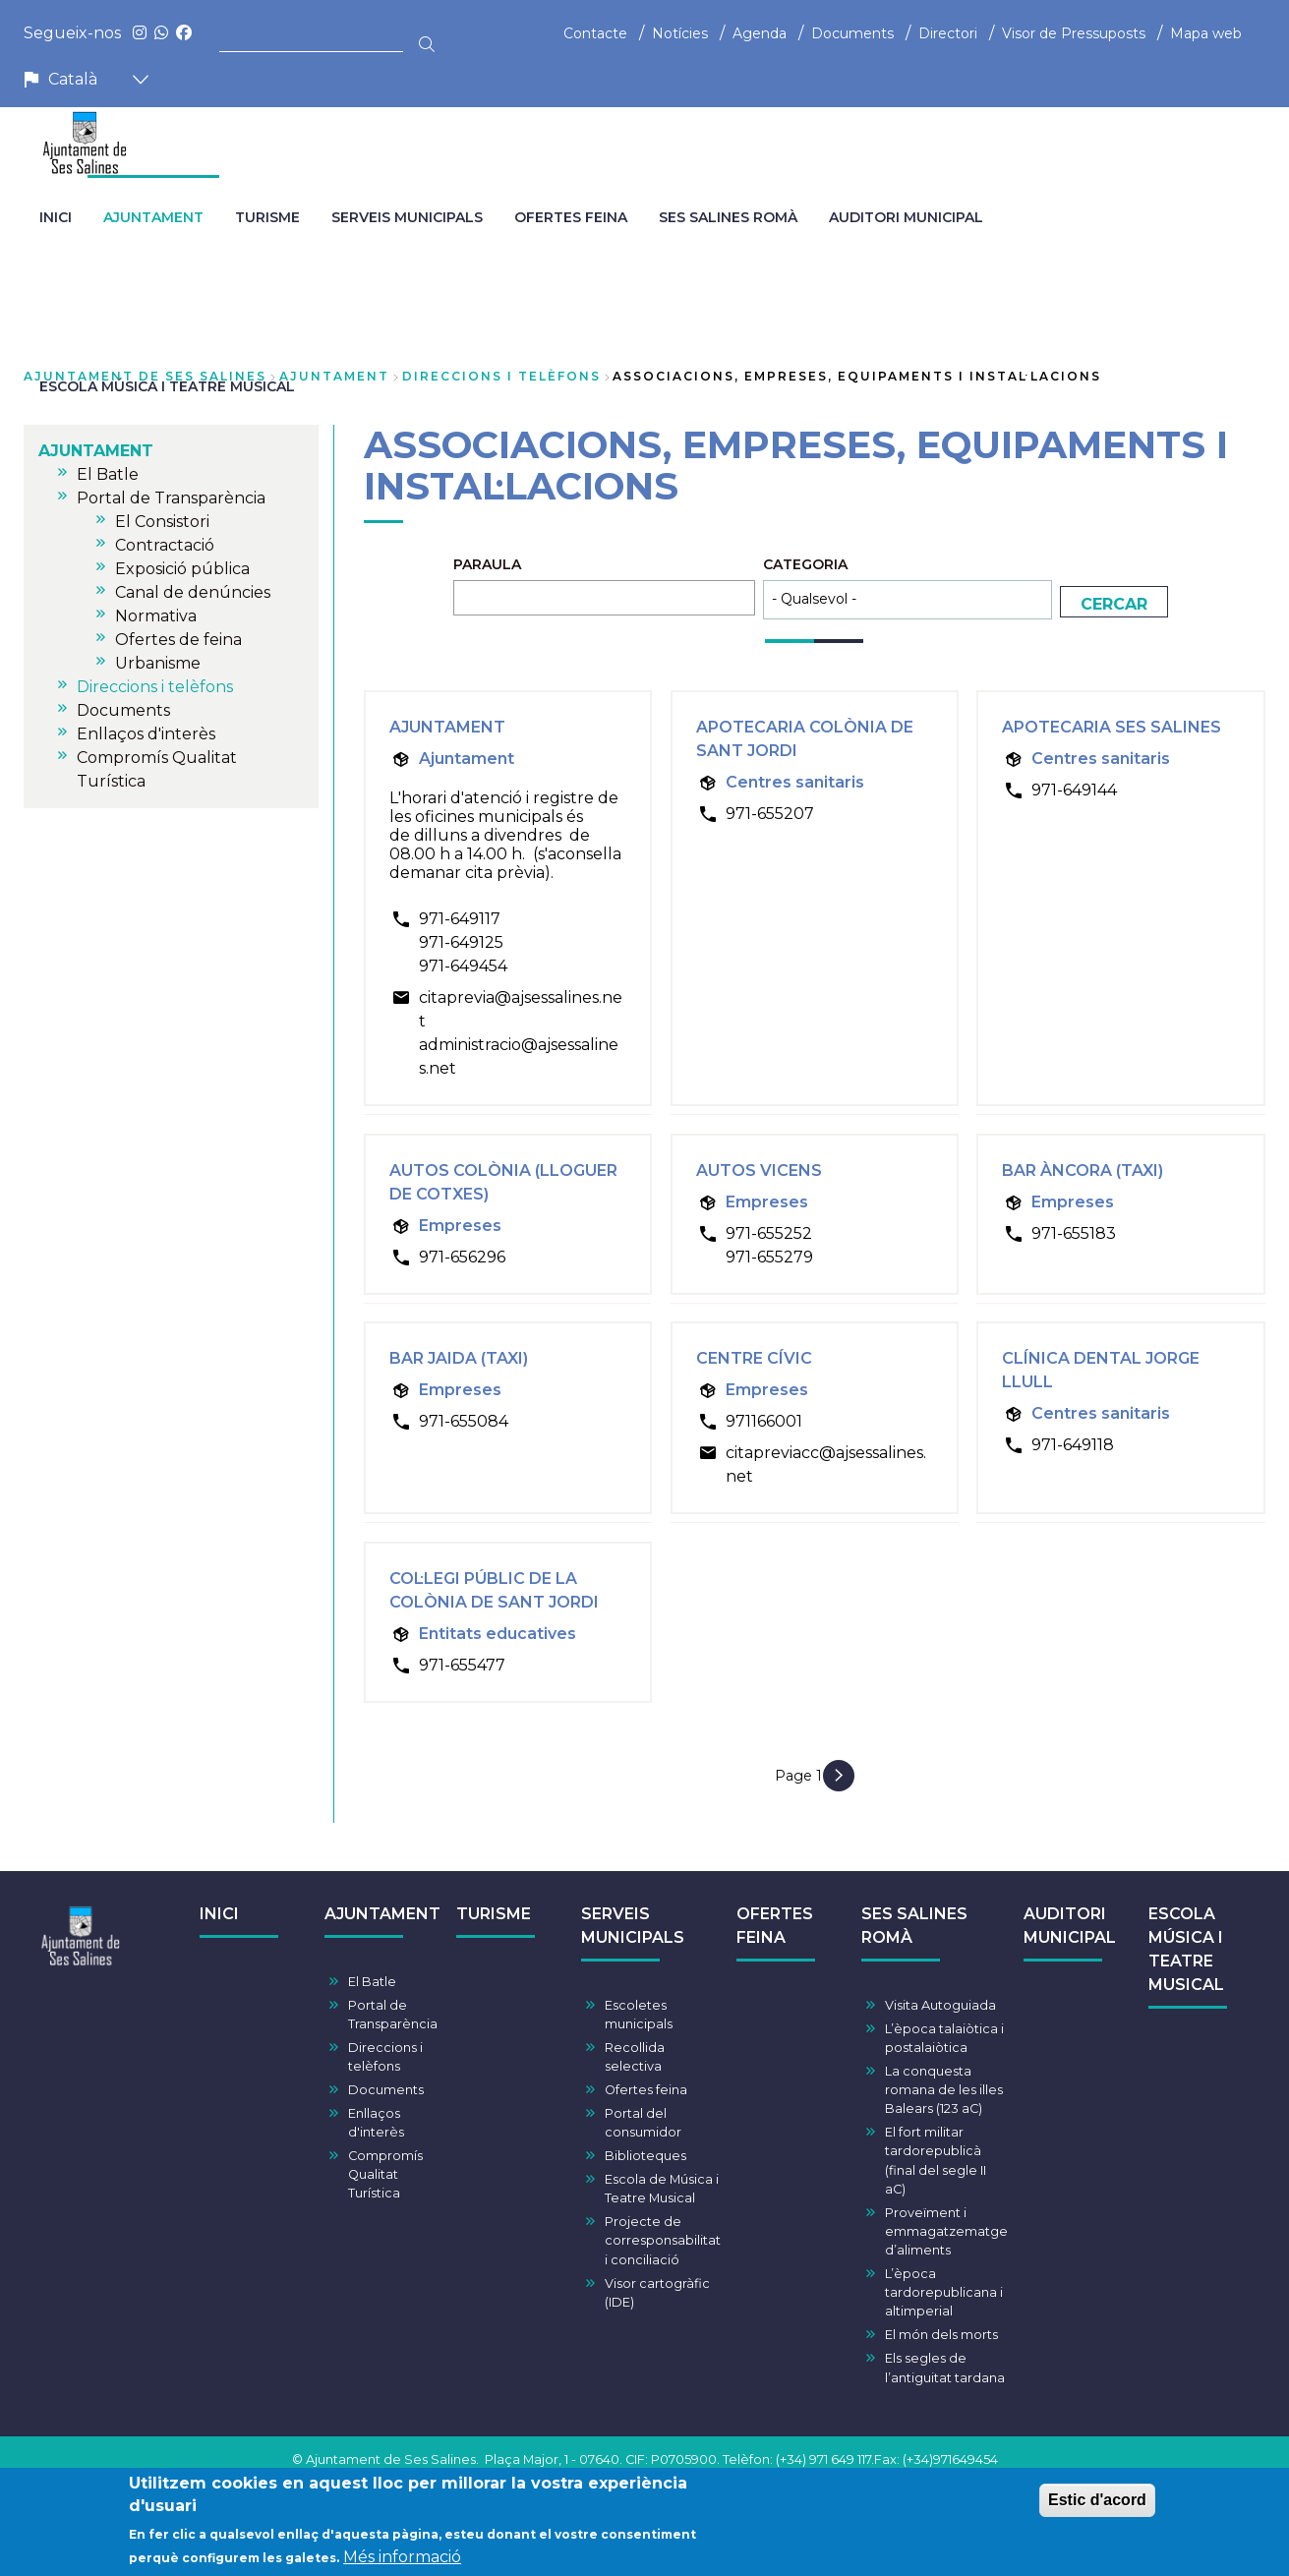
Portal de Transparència (393, 2014)
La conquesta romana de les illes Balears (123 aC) (944, 2090)
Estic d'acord (1097, 2503)
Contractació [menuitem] (164, 545)
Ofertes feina (646, 2089)
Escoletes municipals (639, 2014)
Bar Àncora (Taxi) (1082, 1170)
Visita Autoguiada (940, 2005)
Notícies (680, 33)
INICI (219, 1913)
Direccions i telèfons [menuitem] (155, 686)
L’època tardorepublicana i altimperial (944, 2292)
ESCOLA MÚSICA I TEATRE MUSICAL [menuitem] (167, 386)
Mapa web (1206, 33)
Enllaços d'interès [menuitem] (146, 734)
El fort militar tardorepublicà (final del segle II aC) (935, 2160)
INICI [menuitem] (55, 217)
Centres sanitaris (795, 782)
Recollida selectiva (635, 2057)
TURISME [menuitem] (267, 217)
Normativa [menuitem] (156, 616)
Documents (852, 33)
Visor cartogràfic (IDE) (657, 2293)
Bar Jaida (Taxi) (458, 1358)
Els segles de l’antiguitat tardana (945, 2367)
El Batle (372, 1981)
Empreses (460, 1225)
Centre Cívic (754, 1358)
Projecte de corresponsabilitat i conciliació (663, 2240)
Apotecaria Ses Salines (1111, 727)
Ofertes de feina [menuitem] (178, 639)
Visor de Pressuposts (1073, 33)
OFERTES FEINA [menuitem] (570, 217)
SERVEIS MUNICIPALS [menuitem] (407, 217)
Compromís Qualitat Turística (385, 2174)
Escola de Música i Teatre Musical (662, 2188)
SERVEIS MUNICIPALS (632, 1925)
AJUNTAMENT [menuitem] (153, 217)
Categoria (805, 564)
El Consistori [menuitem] (162, 521)
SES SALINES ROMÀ (914, 1925)
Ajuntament (447, 727)
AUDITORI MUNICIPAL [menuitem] (906, 217)
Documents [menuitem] (123, 710)
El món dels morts (941, 2334)
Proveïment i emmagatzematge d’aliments (946, 2231)
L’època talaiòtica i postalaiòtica (944, 2038)
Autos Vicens (759, 1170)
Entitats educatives (497, 1633)
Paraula (487, 564)
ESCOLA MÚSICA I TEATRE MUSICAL (1186, 1949)
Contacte (595, 33)
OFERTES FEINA (774, 1925)
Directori (947, 33)
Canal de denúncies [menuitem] (192, 592)
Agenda (759, 33)
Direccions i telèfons (501, 376)
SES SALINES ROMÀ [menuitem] (728, 217)
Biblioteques (645, 2155)
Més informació (402, 2560)
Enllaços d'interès (376, 2122)
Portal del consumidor (643, 2122)
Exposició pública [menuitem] (182, 568)
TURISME (493, 1913)
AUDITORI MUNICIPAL (1070, 1925)
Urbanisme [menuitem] (158, 663)
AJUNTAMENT (334, 376)
